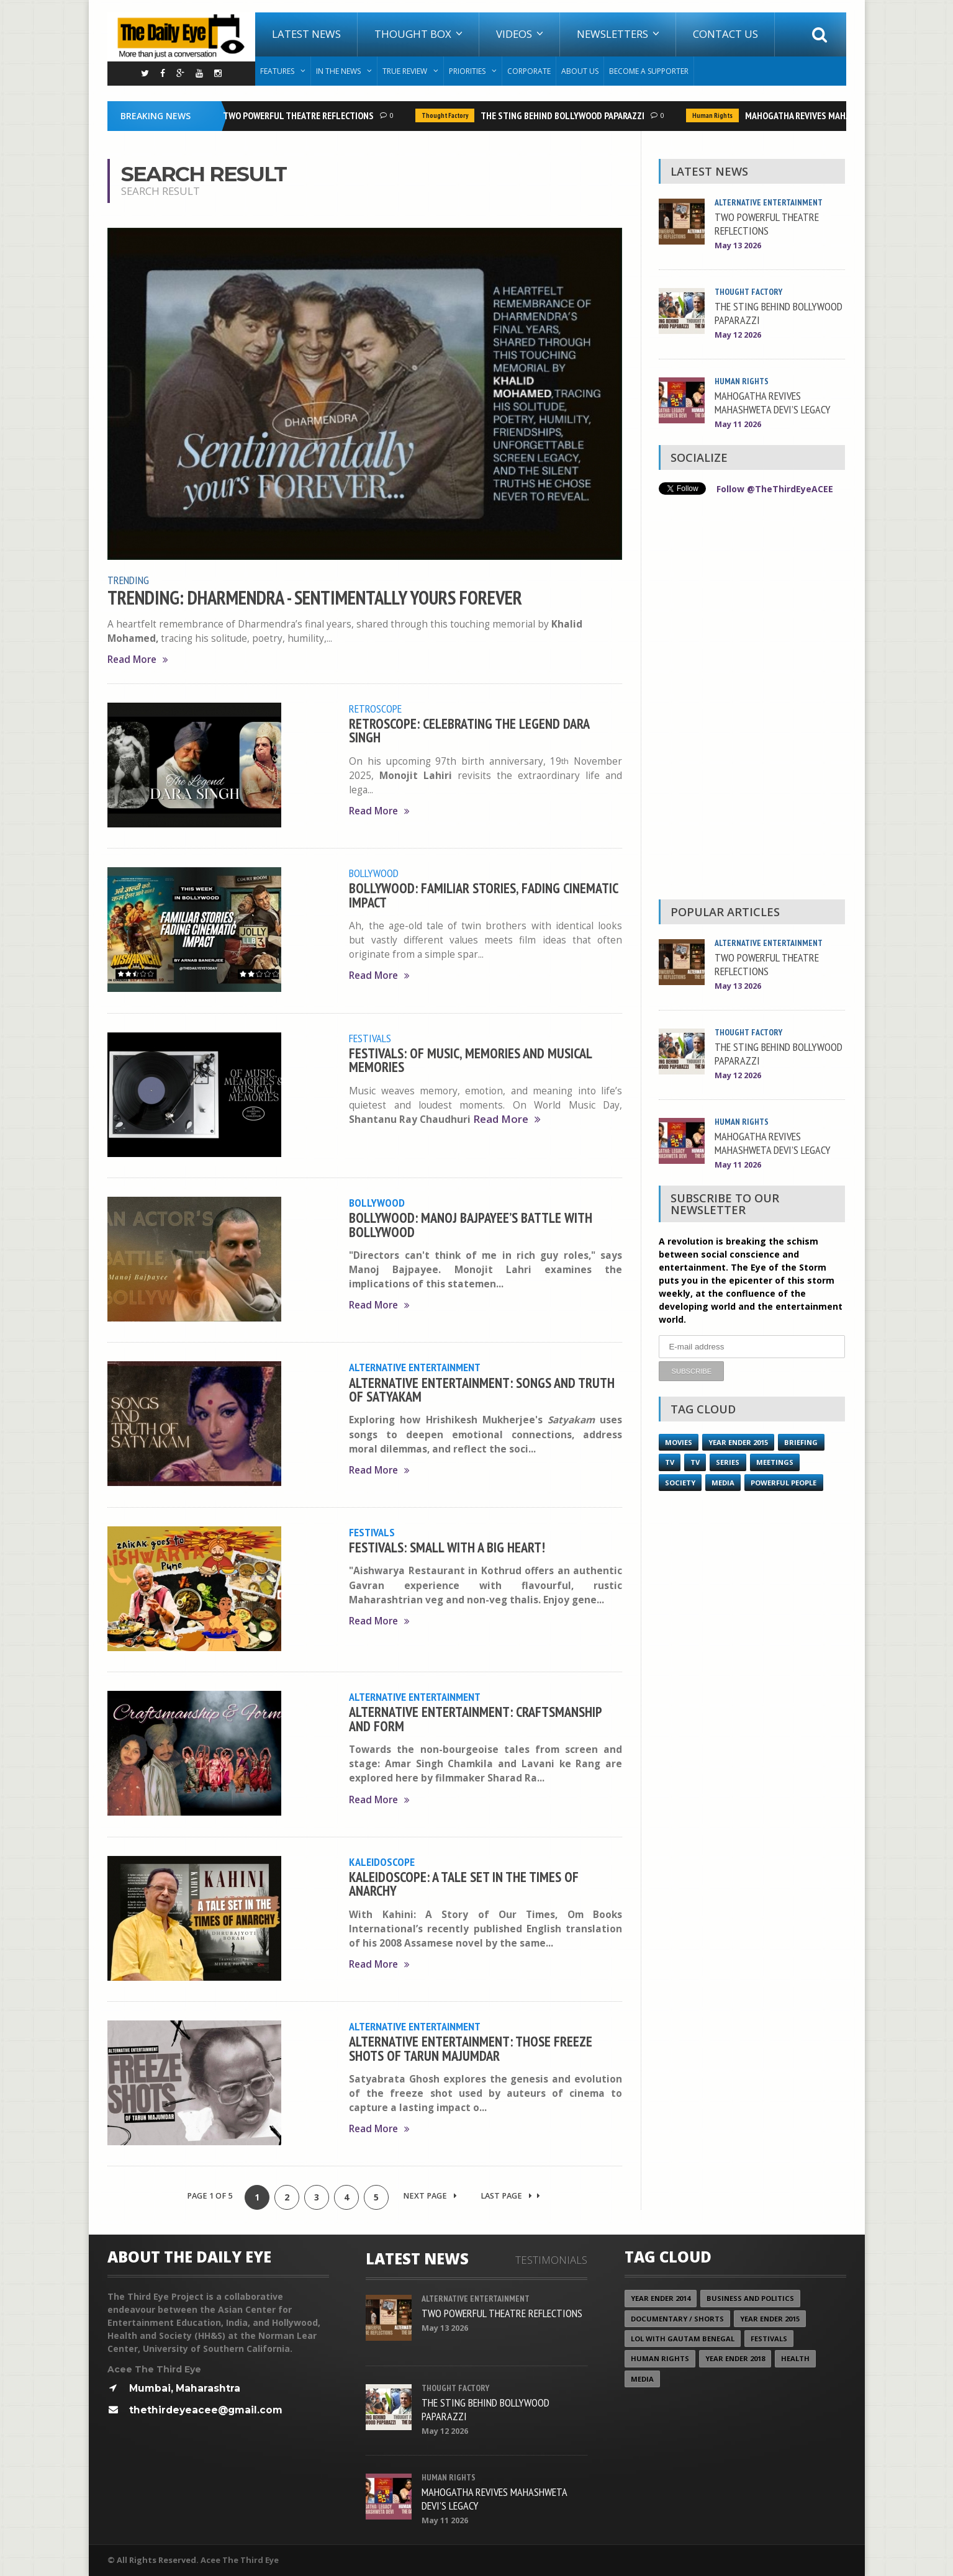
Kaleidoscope (382, 1861)
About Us (579, 71)
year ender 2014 (660, 2298)
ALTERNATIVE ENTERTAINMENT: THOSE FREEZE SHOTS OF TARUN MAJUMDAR (470, 2048)
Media (722, 1482)
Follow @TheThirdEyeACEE (774, 489)
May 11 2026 (738, 424)
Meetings (774, 1461)
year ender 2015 (738, 1441)
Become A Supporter (649, 71)
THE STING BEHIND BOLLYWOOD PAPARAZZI (566, 115)
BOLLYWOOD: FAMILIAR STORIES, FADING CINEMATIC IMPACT (483, 895)
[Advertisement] (752, 700)
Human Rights (715, 115)
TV (669, 1461)
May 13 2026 (738, 245)
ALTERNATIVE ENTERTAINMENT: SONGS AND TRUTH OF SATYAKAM (482, 1389)
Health (795, 2359)
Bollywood (374, 872)
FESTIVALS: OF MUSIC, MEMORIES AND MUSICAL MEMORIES (470, 1060)
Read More (137, 659)
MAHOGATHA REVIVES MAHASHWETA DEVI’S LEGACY (845, 115)
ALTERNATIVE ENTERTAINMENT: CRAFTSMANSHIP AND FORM (475, 1718)
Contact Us (725, 34)
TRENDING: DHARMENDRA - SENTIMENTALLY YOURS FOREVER (314, 597)
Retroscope (375, 708)
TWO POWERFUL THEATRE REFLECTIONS (301, 115)
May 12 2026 (738, 335)
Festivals (370, 1037)
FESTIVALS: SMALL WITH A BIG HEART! (447, 1547)
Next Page (430, 2196)
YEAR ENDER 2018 (735, 2359)
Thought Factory (448, 115)
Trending (128, 579)
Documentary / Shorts (677, 2318)
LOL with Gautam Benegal (682, 2338)
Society (680, 1482)
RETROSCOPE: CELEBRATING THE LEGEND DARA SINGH (469, 730)
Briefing (801, 1441)
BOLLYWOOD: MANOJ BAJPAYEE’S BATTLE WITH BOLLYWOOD (470, 1224)
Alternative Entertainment (415, 1366)
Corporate (529, 71)
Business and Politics (750, 2298)
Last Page (510, 2196)
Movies (678, 1441)
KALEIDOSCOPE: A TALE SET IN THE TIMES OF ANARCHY (464, 1883)
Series (727, 1461)
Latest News (306, 34)
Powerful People (783, 1482)
